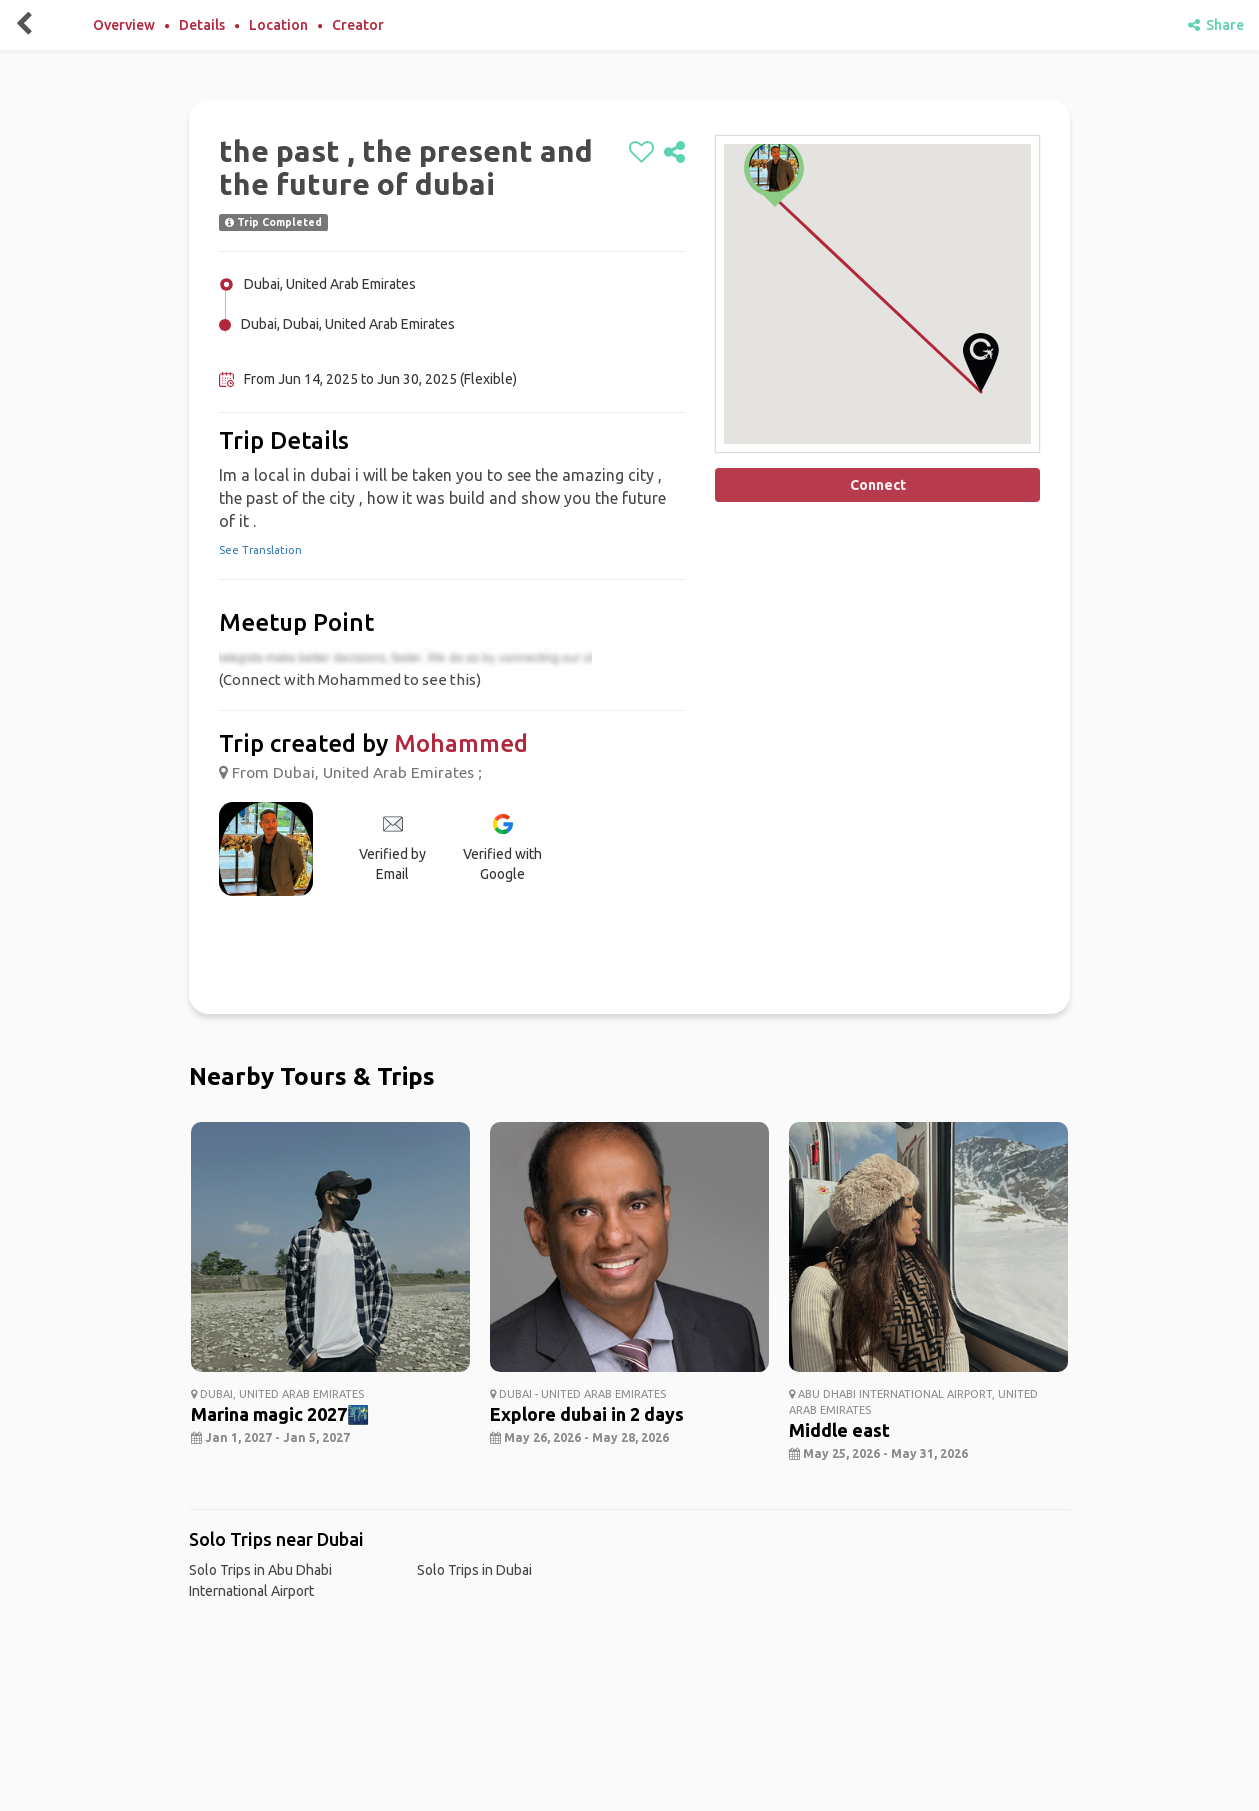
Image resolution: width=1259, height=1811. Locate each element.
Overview (124, 25)
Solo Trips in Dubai (474, 1570)
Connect (878, 485)
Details (202, 25)
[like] (641, 153)
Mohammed (461, 743)
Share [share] (1216, 25)
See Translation (260, 550)
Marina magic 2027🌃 (280, 1414)
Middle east (839, 1430)
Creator (358, 25)
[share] (674, 153)
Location (278, 25)
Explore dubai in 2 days (587, 1414)
